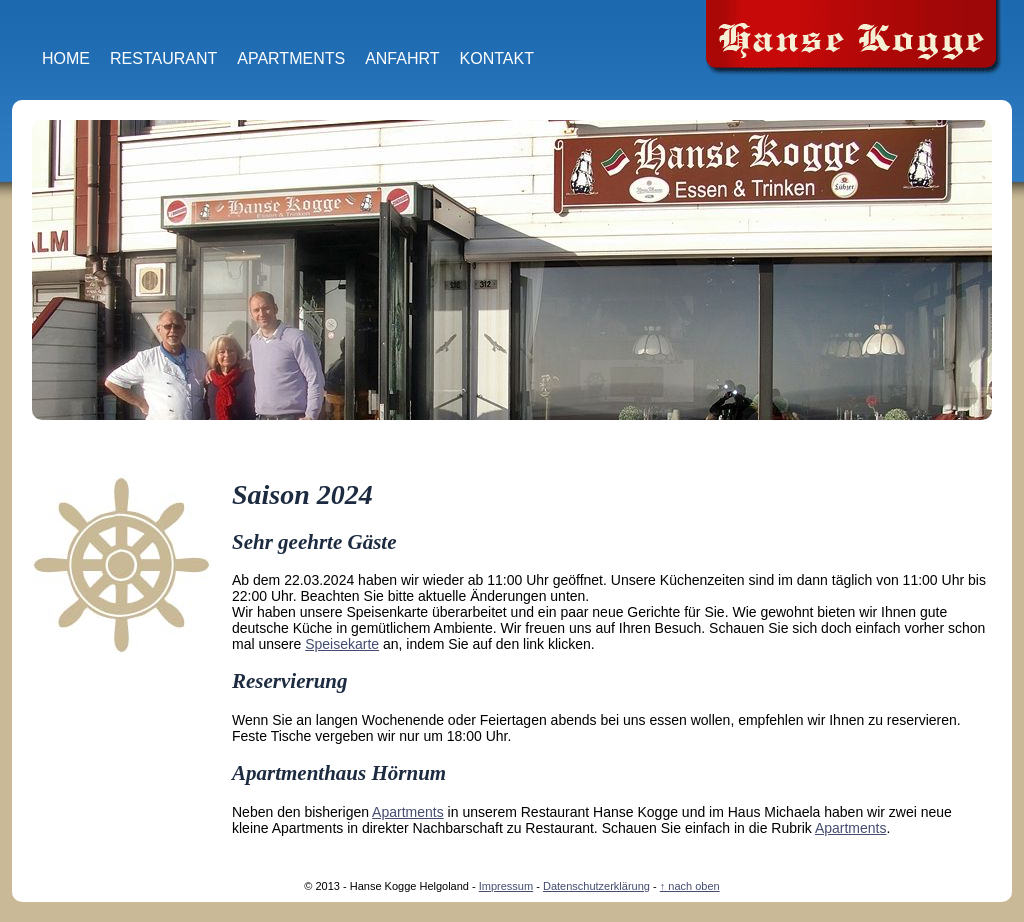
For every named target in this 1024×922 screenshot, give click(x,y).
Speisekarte (342, 644)
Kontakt (497, 58)
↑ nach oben (690, 886)
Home (66, 58)
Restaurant (163, 58)
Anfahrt (402, 58)
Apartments (291, 58)
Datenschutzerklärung (596, 886)
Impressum (506, 886)
